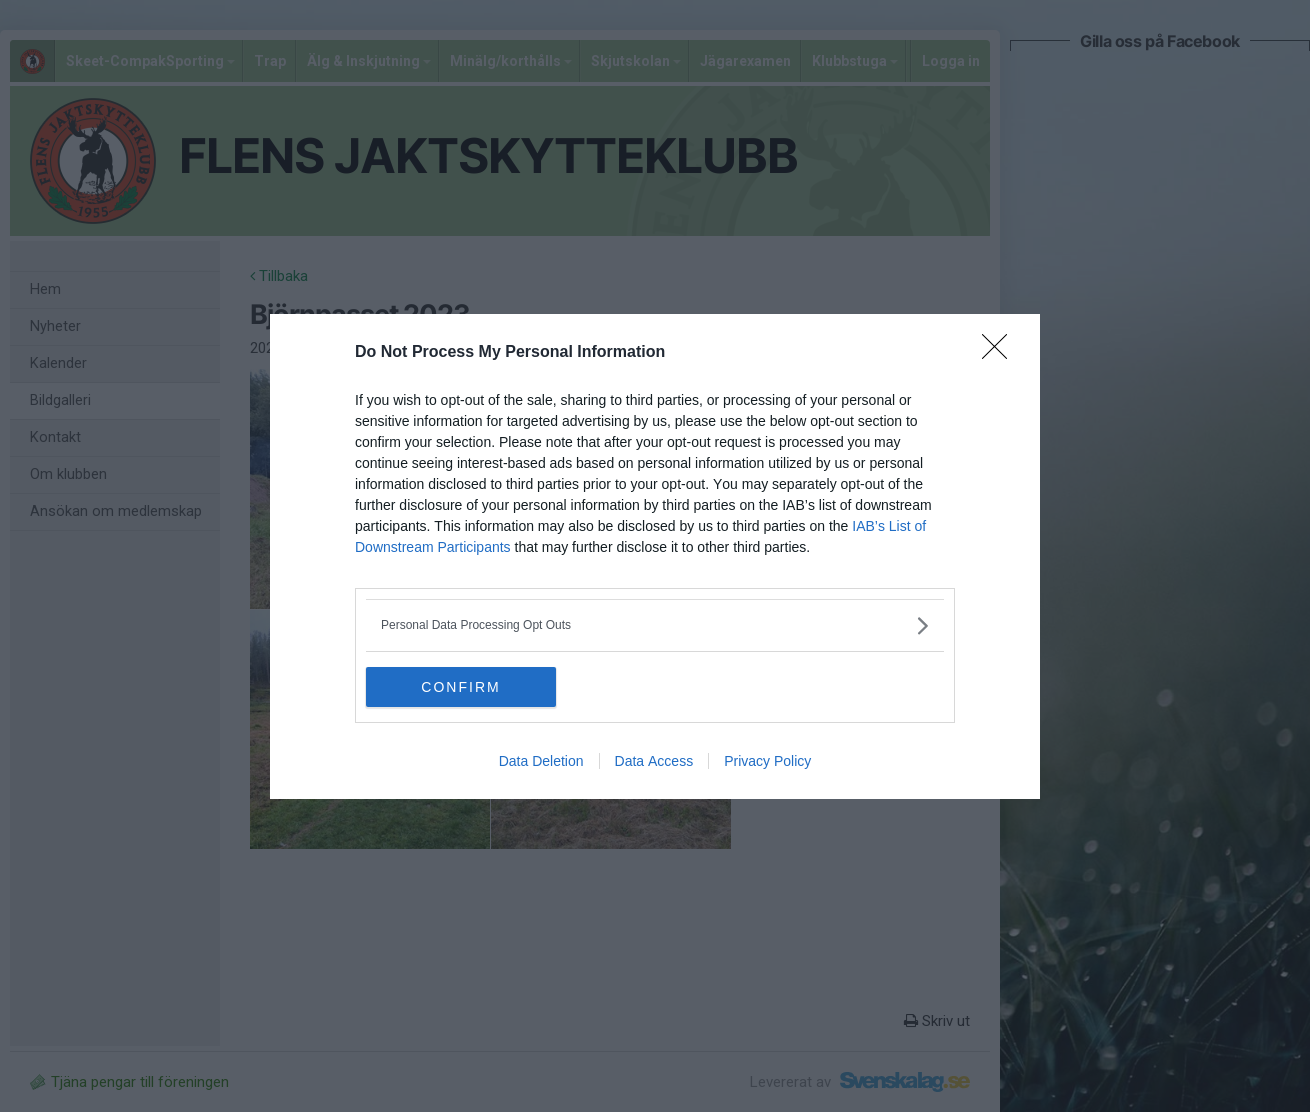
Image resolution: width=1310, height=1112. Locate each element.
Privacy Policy (767, 761)
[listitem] (655, 625)
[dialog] (655, 556)
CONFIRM (460, 687)
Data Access (654, 761)
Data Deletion (541, 761)
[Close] (1001, 353)
